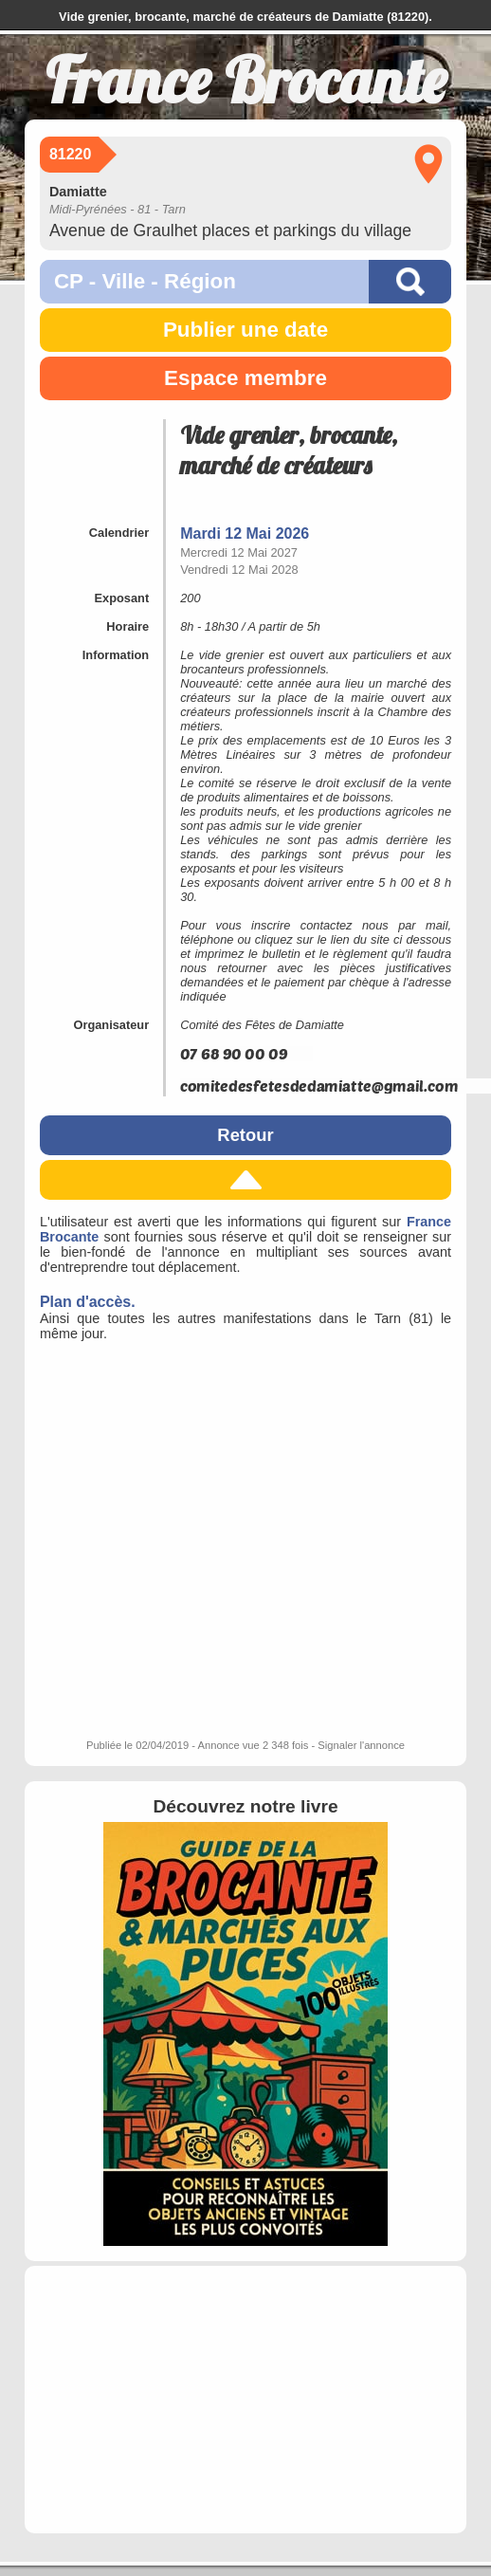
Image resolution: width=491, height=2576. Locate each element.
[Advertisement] (185, 2399)
